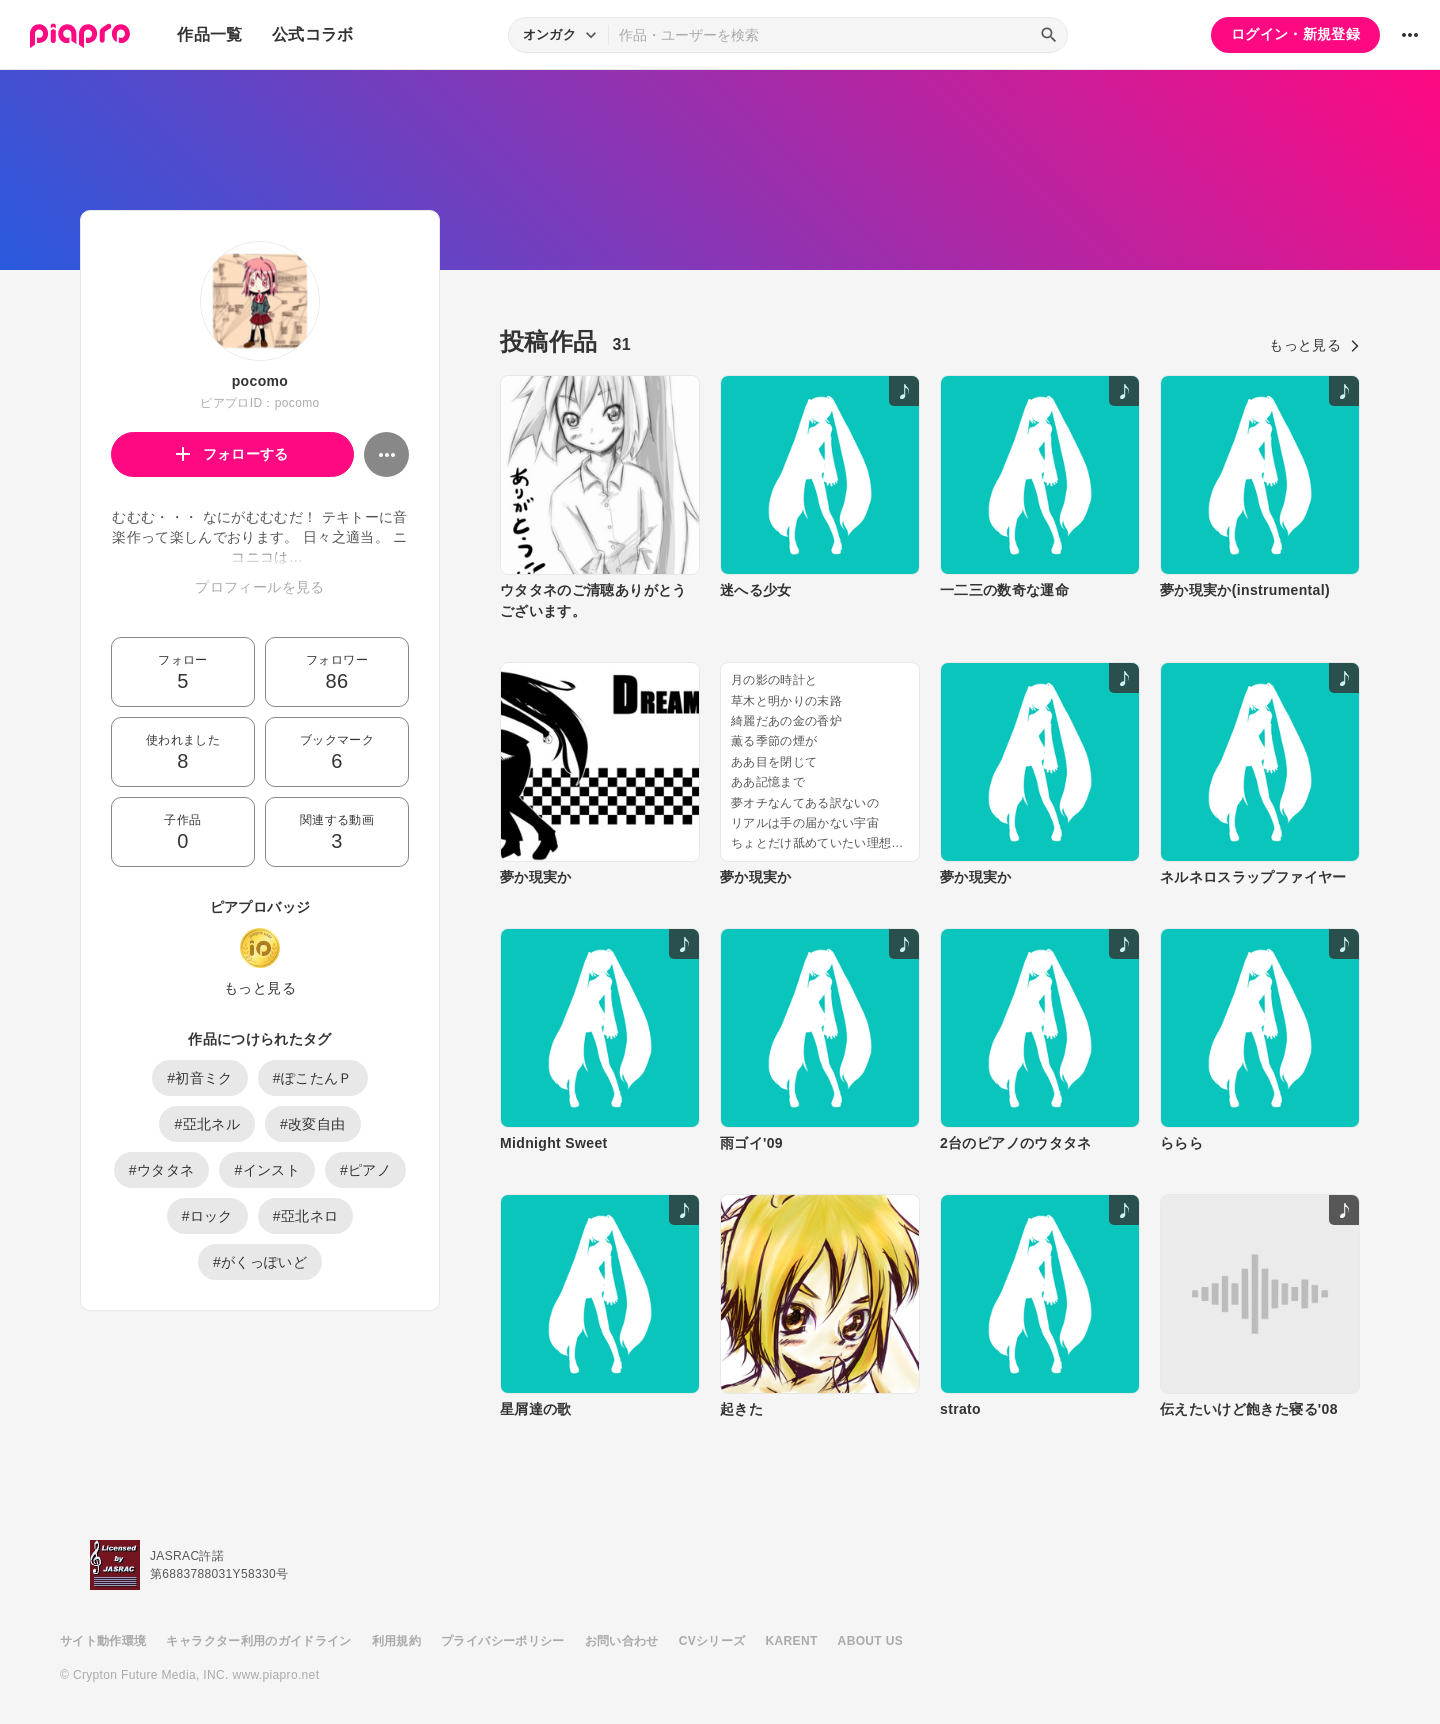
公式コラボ (313, 34)
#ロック (207, 1216)
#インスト (267, 1170)
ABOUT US (870, 1641)
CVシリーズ (712, 1641)
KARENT (792, 1641)
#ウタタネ (162, 1170)
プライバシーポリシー (503, 1641)
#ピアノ (365, 1170)
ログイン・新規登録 (1295, 34)
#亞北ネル (207, 1124)
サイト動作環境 (103, 1641)
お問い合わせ (622, 1641)
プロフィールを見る (259, 587)
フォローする (232, 454)
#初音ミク (200, 1078)
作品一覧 (209, 34)
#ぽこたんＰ (313, 1078)
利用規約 (396, 1641)
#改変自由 (313, 1124)
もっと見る (260, 988)
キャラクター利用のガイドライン (258, 1641)
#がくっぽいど (260, 1262)
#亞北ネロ (306, 1216)
